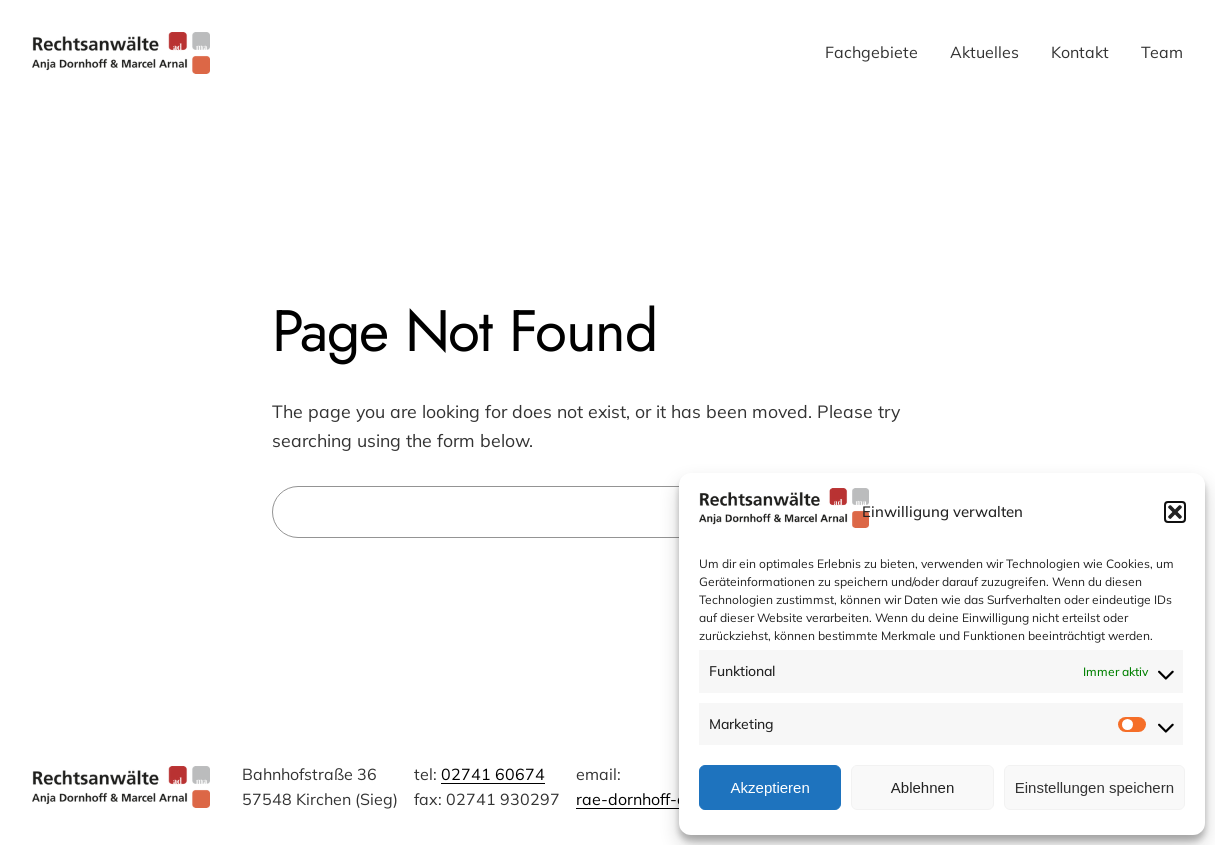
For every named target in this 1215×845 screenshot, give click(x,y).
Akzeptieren (770, 787)
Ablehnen (922, 787)
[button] (1175, 512)
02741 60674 (493, 774)
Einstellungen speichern (1094, 787)
